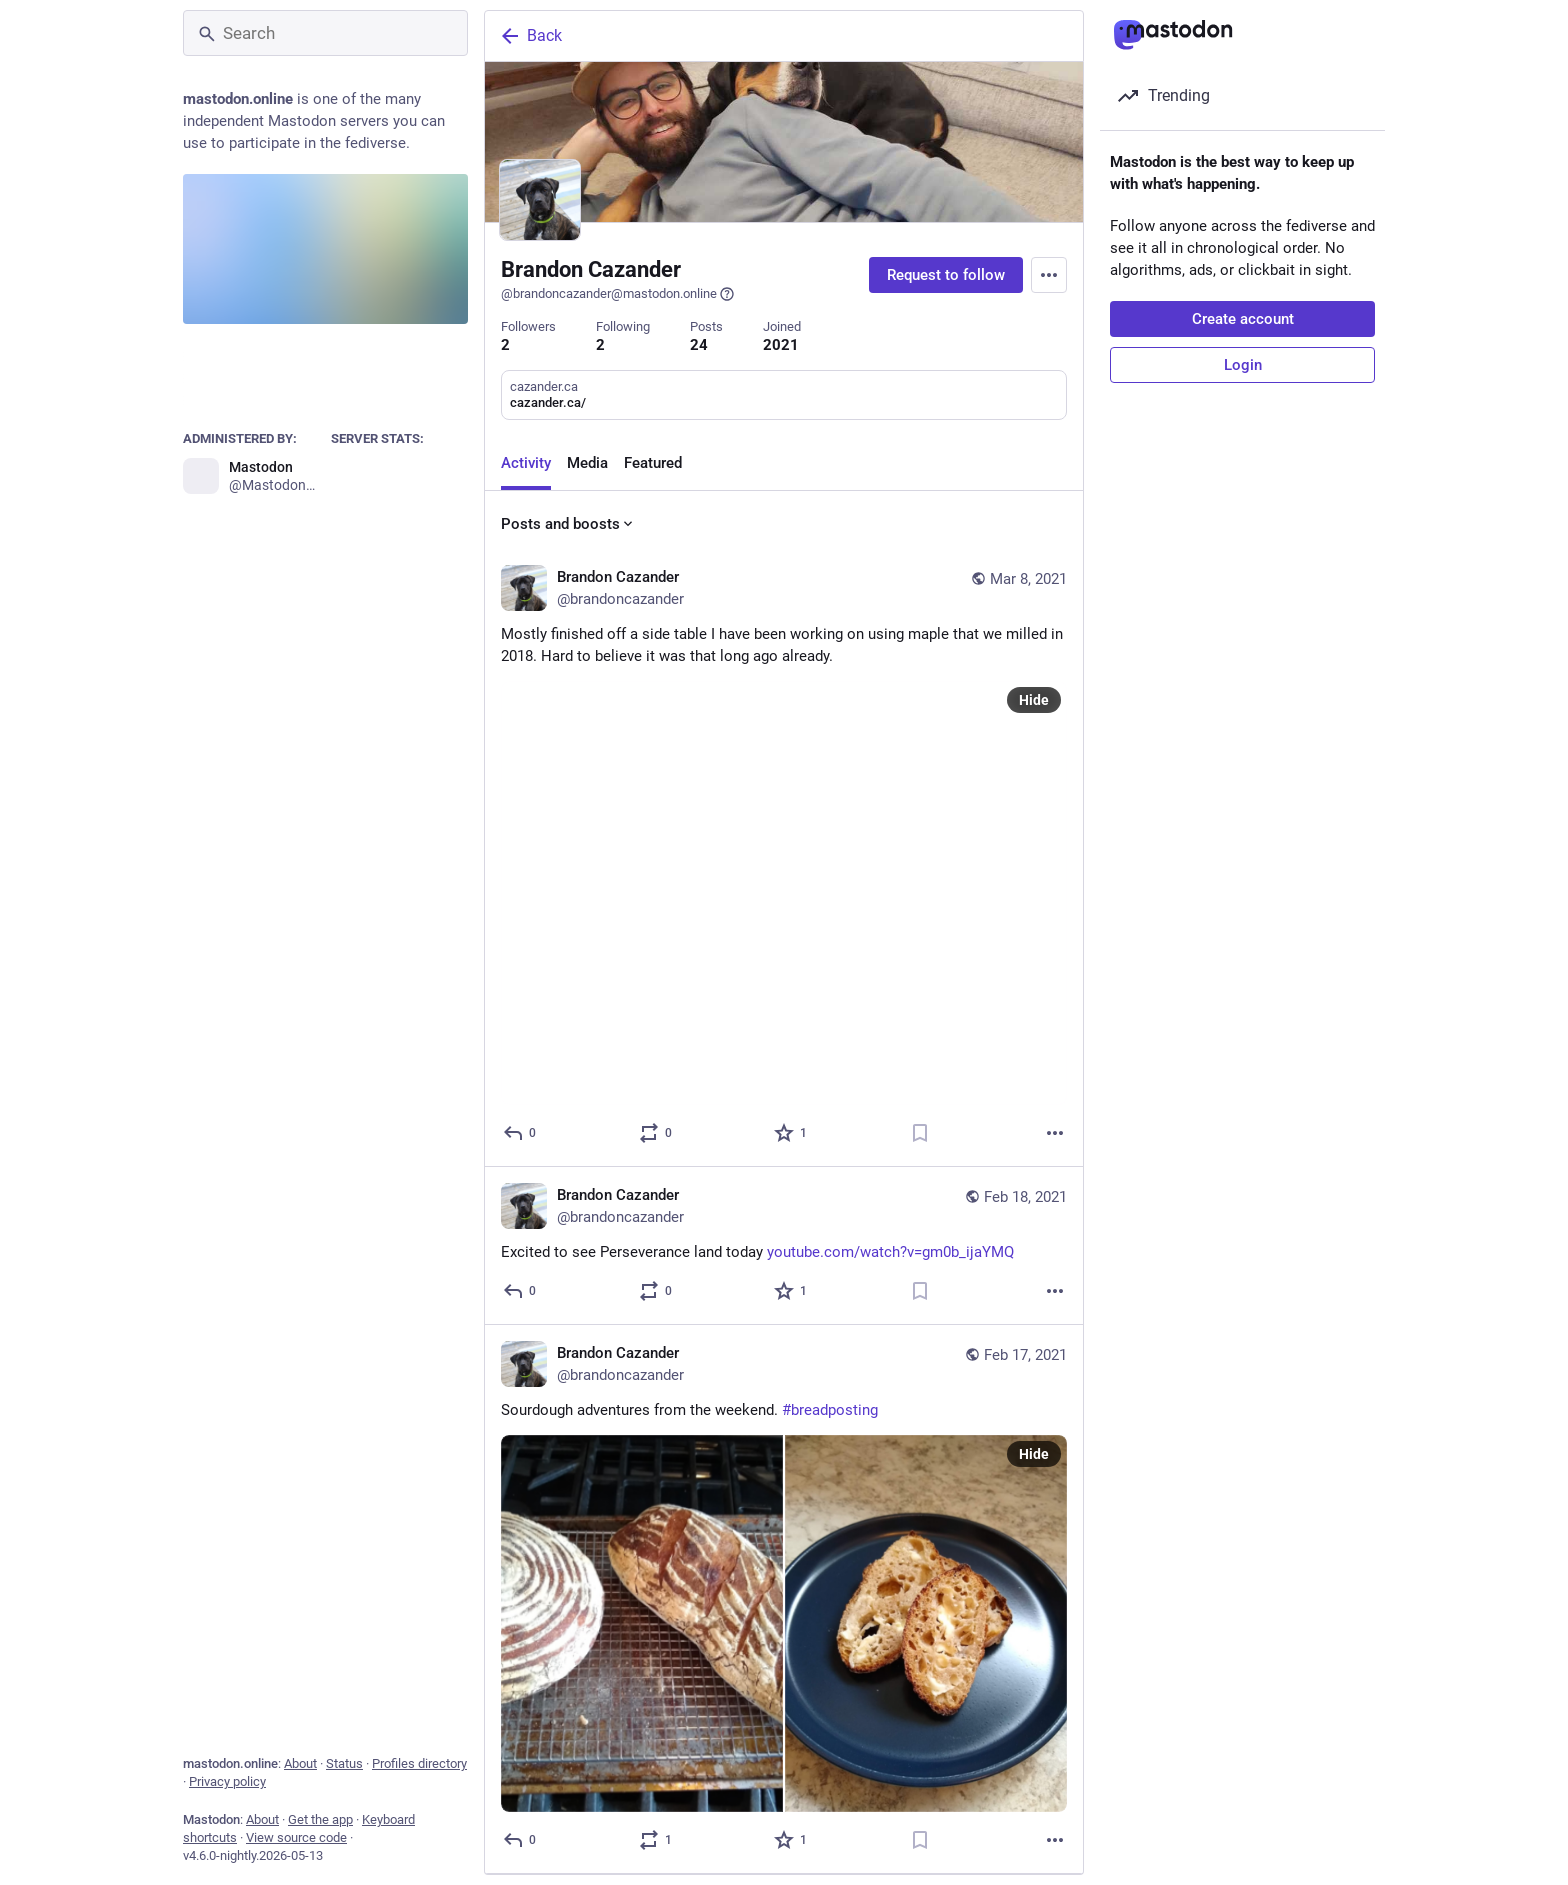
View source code (296, 1837)
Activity (526, 463)
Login (1243, 365)
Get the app (320, 1819)
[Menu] (1049, 275)
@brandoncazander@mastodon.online (618, 294)
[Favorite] (791, 1133)
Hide (1034, 700)
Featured (653, 463)
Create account (1243, 319)
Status (344, 1763)
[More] (1055, 1133)
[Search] (325, 33)
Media (587, 463)
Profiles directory (419, 1763)
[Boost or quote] (656, 1133)
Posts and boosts (568, 524)
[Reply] (520, 1133)
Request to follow (946, 275)
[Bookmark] (920, 1133)
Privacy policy (227, 1781)
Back (530, 36)
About (300, 1763)
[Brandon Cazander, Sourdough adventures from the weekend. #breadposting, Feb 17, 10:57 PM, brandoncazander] (784, 1599)
